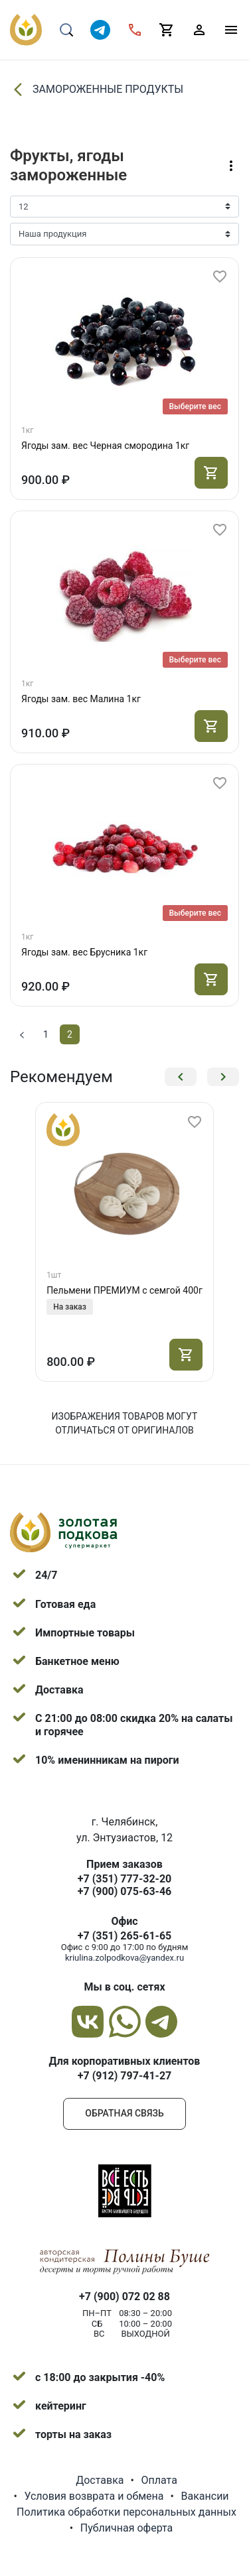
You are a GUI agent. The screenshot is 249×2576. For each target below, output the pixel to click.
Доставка (100, 2480)
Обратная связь (124, 2113)
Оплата (159, 2480)
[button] (181, 1077)
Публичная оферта (126, 2528)
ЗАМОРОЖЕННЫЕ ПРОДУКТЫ (96, 89)
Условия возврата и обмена (93, 2496)
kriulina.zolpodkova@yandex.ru (124, 1958)
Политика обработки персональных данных (126, 2512)
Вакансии (205, 2496)
